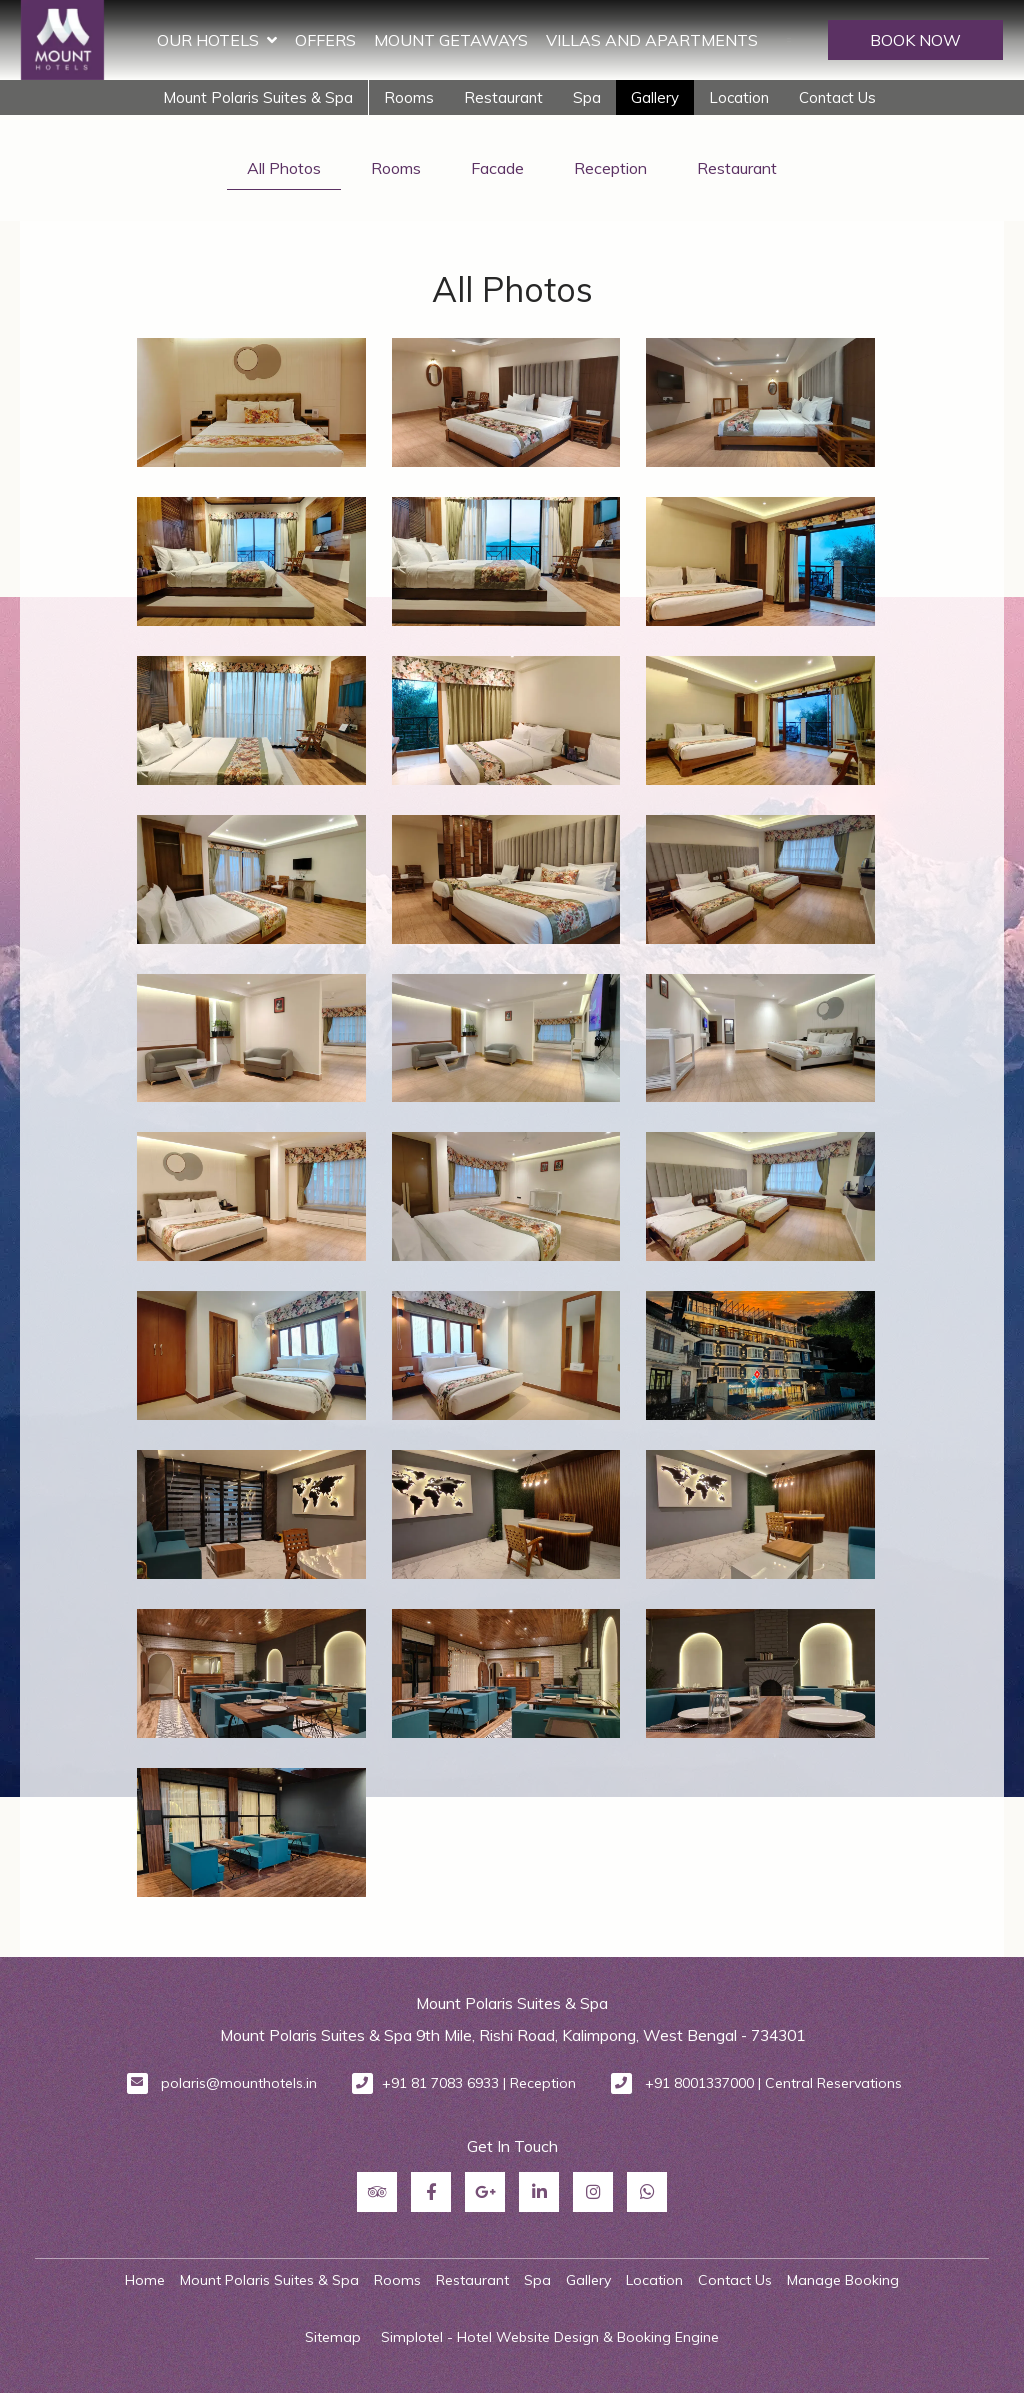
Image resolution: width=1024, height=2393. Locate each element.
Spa (587, 97)
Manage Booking (843, 2280)
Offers (325, 40)
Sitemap (333, 2337)
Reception (610, 168)
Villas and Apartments (652, 40)
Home (145, 2280)
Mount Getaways (451, 40)
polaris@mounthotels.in (239, 2083)
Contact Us (837, 97)
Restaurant (503, 97)
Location (739, 97)
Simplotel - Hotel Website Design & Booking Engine (550, 2337)
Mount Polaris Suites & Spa (258, 97)
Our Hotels (217, 40)
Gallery (655, 97)
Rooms (409, 97)
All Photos (284, 168)
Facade (497, 168)
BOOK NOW (915, 40)
